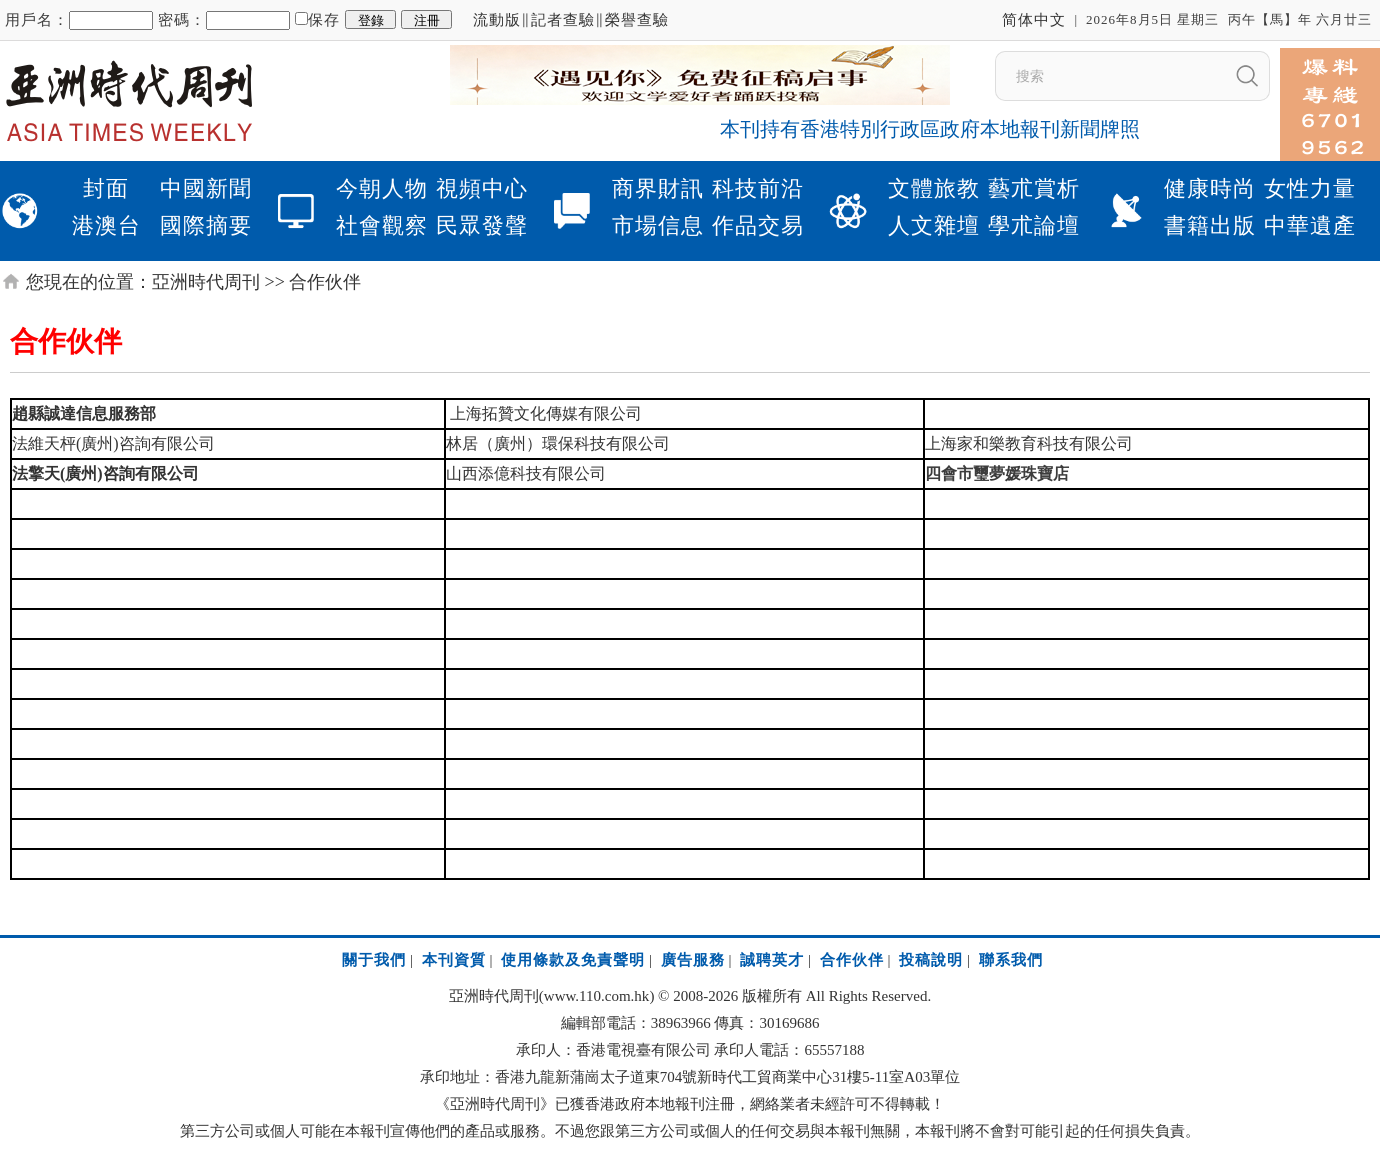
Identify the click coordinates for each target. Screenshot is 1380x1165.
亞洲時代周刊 (206, 282)
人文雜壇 (934, 225)
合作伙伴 (852, 960)
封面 (106, 188)
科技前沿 (758, 188)
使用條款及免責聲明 (573, 960)
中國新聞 (206, 188)
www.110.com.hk (597, 996)
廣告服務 (693, 960)
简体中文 (1034, 20)
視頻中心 (482, 188)
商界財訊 (658, 188)
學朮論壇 (1034, 225)
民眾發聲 (482, 225)
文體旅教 (934, 188)
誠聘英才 (772, 960)
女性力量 (1310, 188)
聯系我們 (1011, 960)
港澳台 (106, 225)
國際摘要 (206, 225)
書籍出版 (1210, 225)
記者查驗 (563, 20)
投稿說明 (931, 960)
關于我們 (374, 960)
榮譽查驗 (637, 20)
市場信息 (658, 225)
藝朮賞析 (1034, 188)
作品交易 (758, 225)
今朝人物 (382, 188)
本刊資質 (454, 960)
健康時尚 (1210, 188)
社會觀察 (382, 225)
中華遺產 (1310, 225)
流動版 (497, 20)
